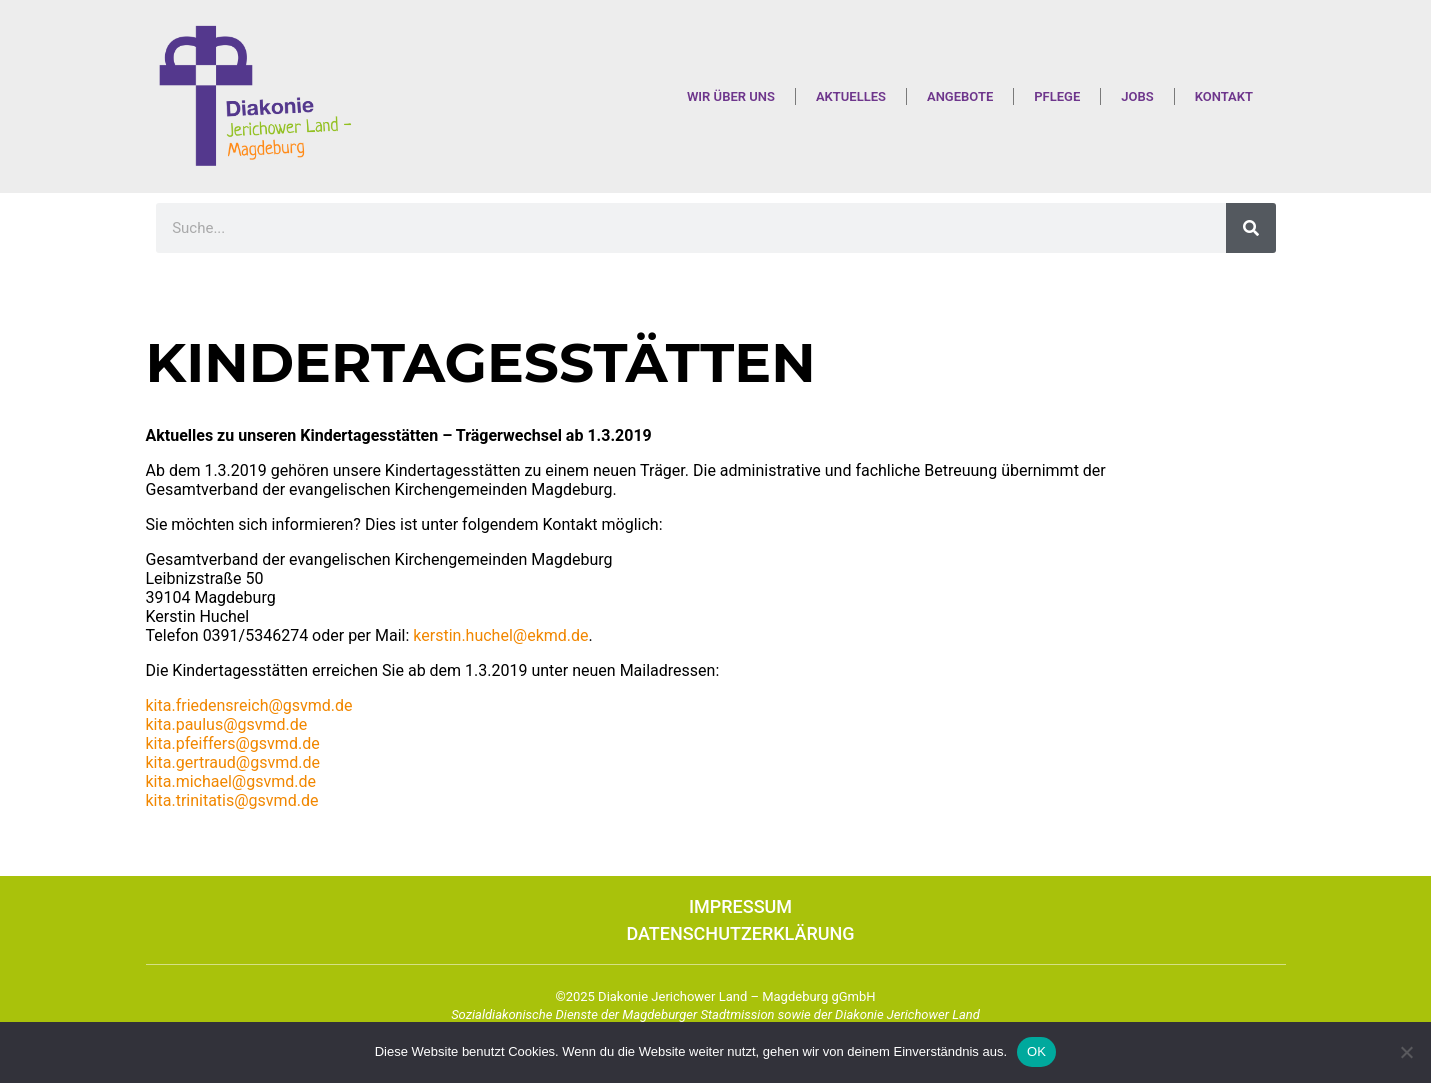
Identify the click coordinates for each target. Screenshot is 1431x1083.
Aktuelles (851, 96)
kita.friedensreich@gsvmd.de (249, 705)
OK (1036, 1051)
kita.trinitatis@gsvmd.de (232, 800)
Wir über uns (731, 96)
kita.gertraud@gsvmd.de (233, 762)
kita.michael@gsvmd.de (231, 781)
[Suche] (1251, 228)
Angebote (960, 96)
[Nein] (1406, 1052)
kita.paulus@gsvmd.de (227, 724)
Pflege (1057, 96)
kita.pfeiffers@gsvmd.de (233, 743)
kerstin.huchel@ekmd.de (500, 635)
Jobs (1137, 96)
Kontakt (1224, 96)
